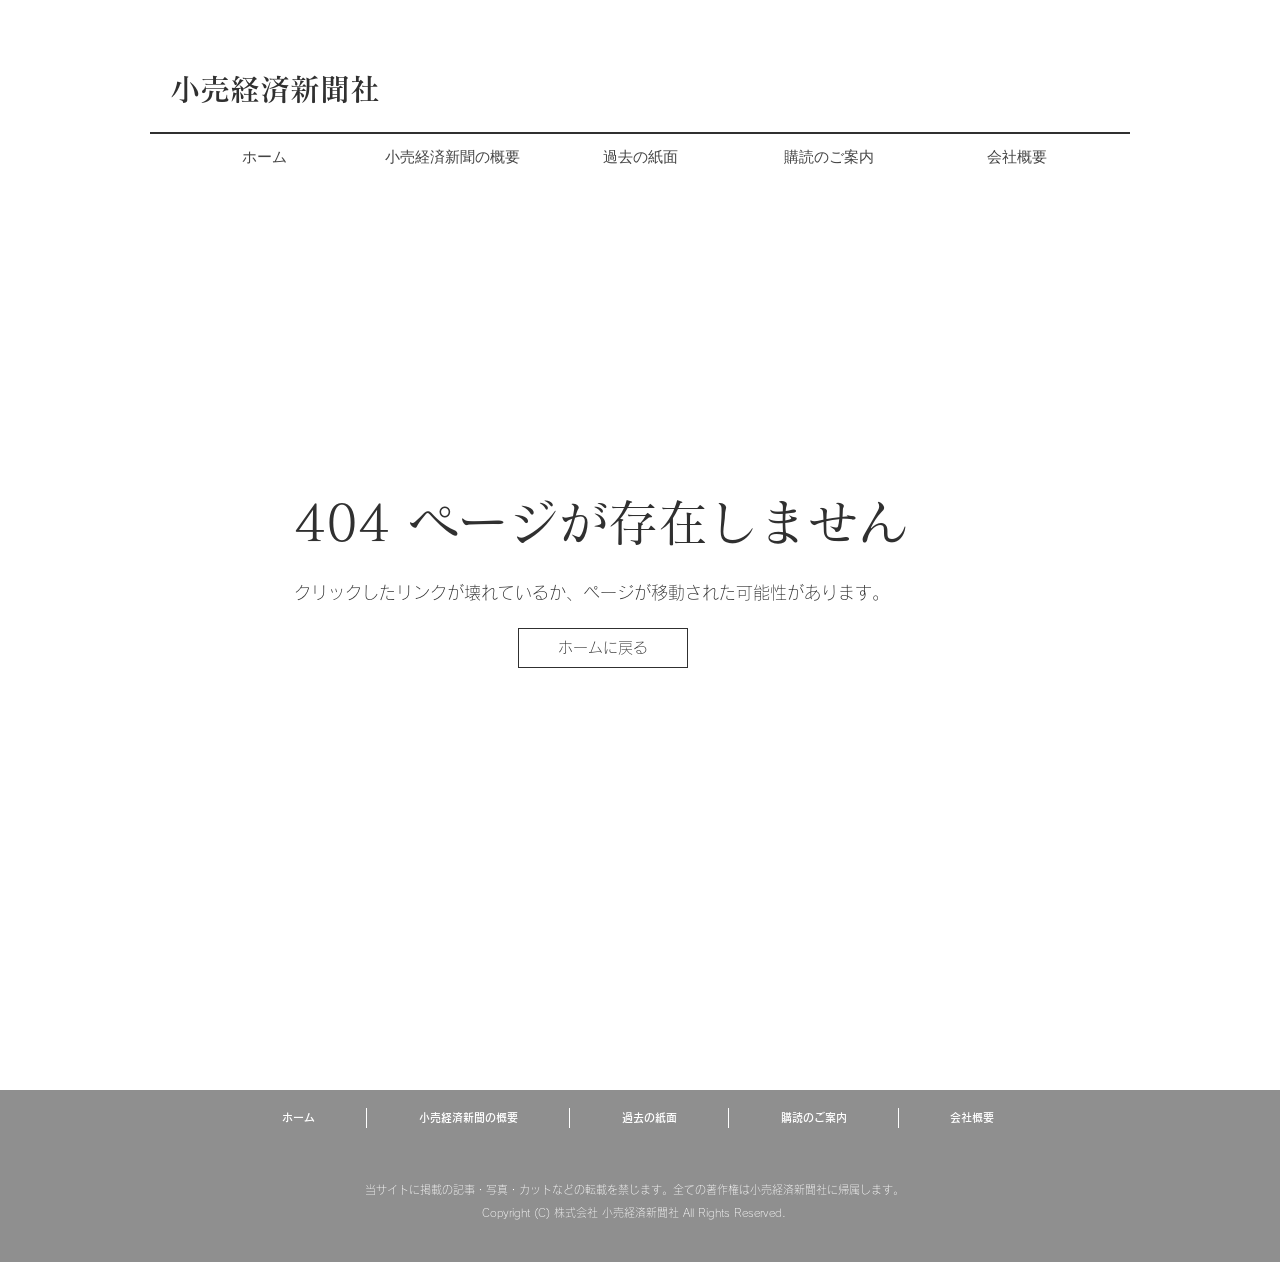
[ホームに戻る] (603, 648)
